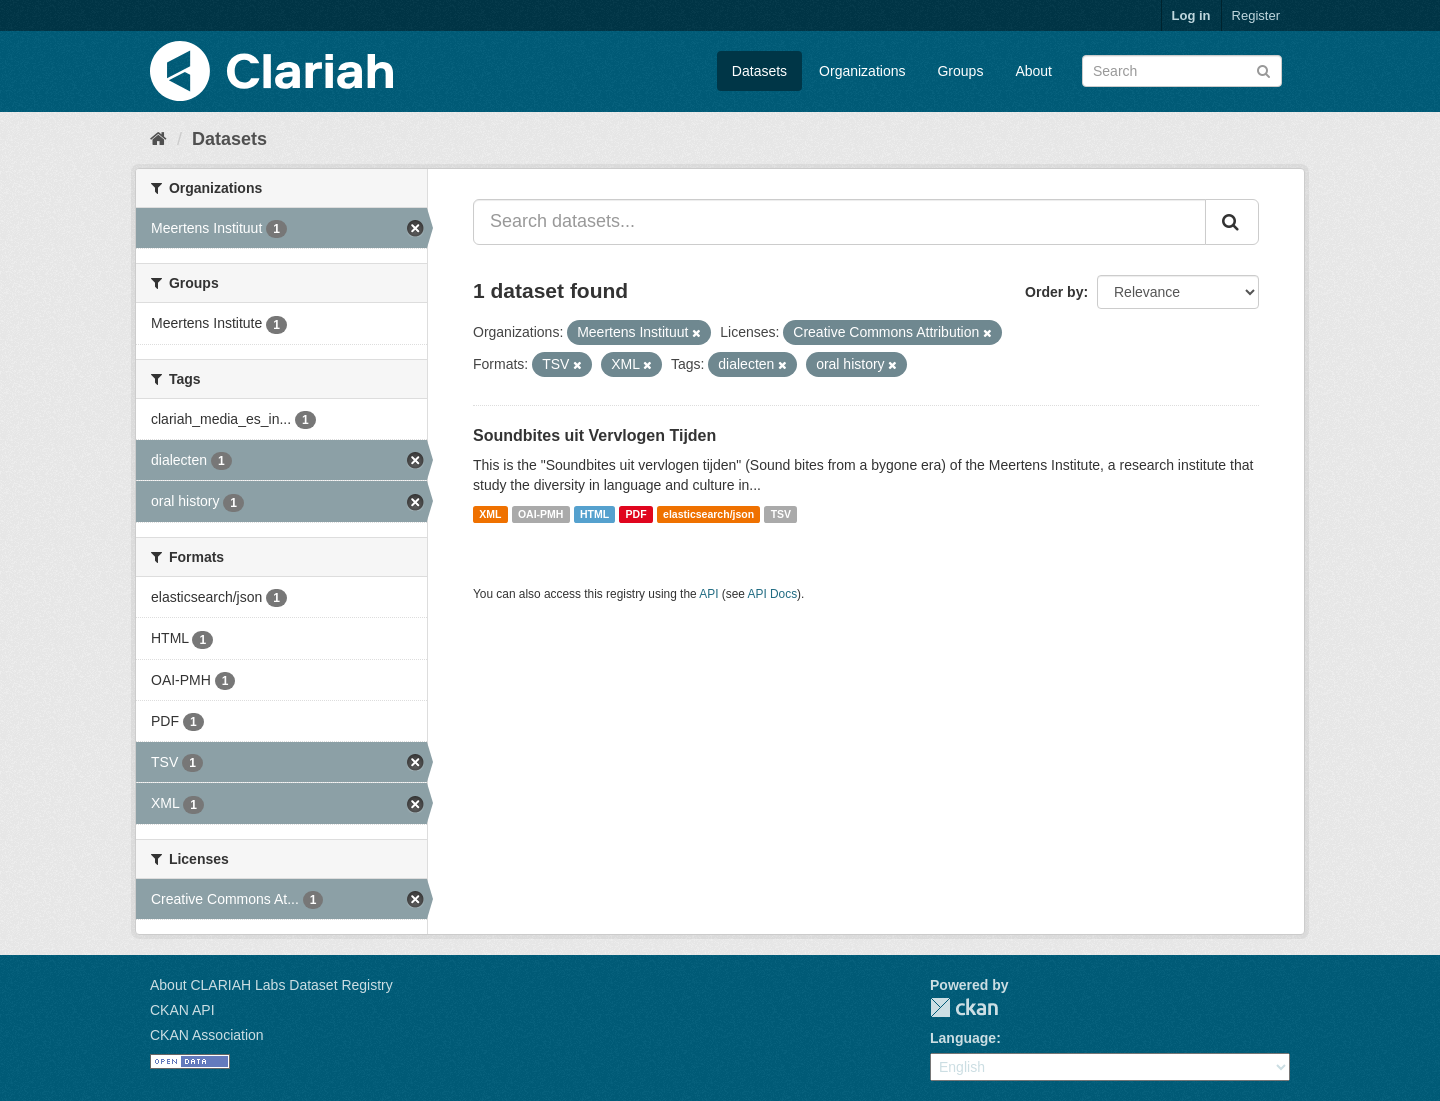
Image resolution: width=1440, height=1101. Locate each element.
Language (963, 1038)
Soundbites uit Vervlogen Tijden (594, 435)
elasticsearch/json (708, 514)
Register (1256, 15)
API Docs (773, 594)
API (708, 594)
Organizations (862, 71)
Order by (1054, 292)
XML (490, 514)
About (1033, 71)
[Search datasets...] (839, 222)
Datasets (759, 71)
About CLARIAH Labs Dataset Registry (271, 985)
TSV (781, 514)
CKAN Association (207, 1035)
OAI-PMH (541, 514)
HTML (594, 514)
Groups (960, 71)
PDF (636, 514)
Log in (1191, 15)
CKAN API (182, 1010)
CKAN (964, 1007)
